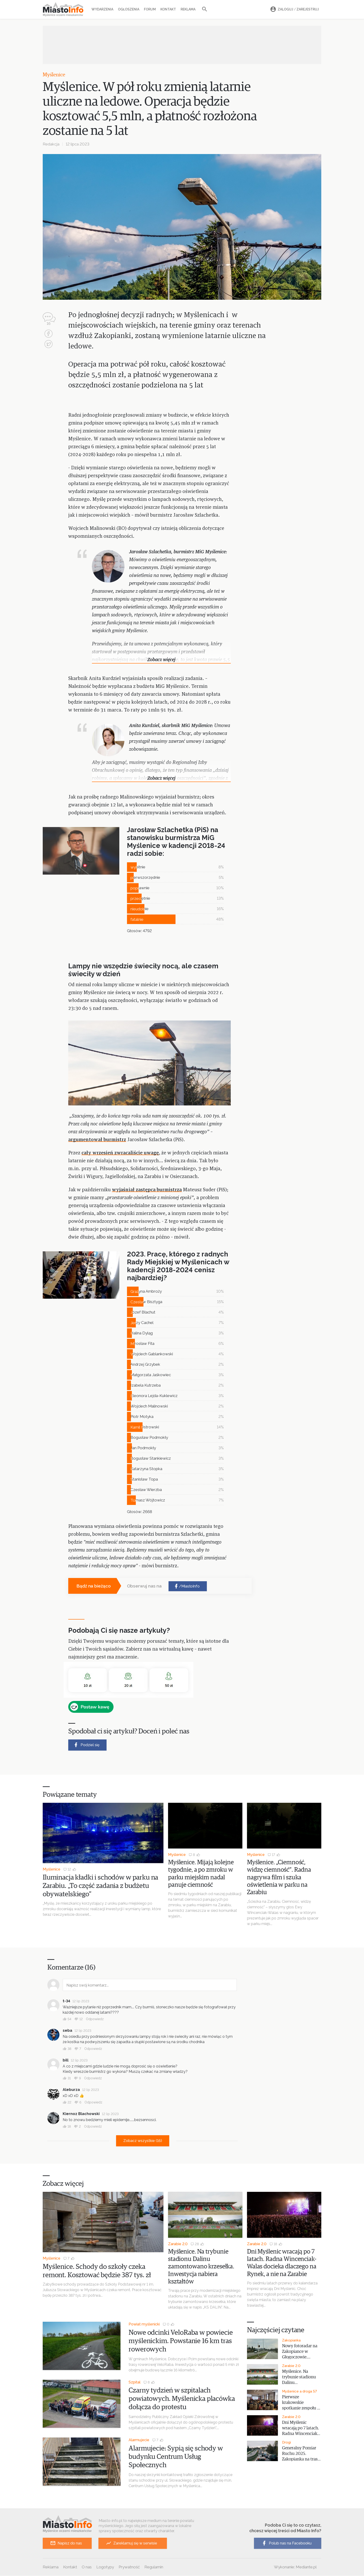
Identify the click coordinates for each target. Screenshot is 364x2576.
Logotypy (105, 2567)
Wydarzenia (102, 9)
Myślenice (54, 74)
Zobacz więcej (161, 660)
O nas (87, 2567)
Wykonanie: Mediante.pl (295, 2567)
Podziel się (86, 1744)
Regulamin (153, 2567)
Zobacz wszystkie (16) (142, 2141)
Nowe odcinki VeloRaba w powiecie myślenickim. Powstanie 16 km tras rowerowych (181, 2341)
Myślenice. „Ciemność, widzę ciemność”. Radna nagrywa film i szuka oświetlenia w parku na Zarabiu (279, 1877)
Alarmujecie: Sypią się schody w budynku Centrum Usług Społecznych (176, 2457)
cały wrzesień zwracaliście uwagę (120, 1153)
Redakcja (51, 144)
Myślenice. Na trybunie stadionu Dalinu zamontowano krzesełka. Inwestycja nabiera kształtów (201, 2267)
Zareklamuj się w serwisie (131, 2543)
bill (65, 2060)
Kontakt (168, 9)
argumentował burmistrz (97, 1140)
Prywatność (129, 2567)
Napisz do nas (66, 2543)
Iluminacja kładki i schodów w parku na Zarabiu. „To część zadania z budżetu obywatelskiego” (100, 1886)
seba (67, 2031)
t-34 (66, 2001)
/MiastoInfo (186, 1586)
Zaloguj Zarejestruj (294, 9)
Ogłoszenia (128, 9)
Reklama (188, 9)
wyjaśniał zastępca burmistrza (147, 1190)
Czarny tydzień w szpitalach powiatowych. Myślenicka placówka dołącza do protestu (182, 2399)
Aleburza (71, 2089)
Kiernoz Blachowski (81, 2114)
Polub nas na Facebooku (286, 2543)
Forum (150, 9)
